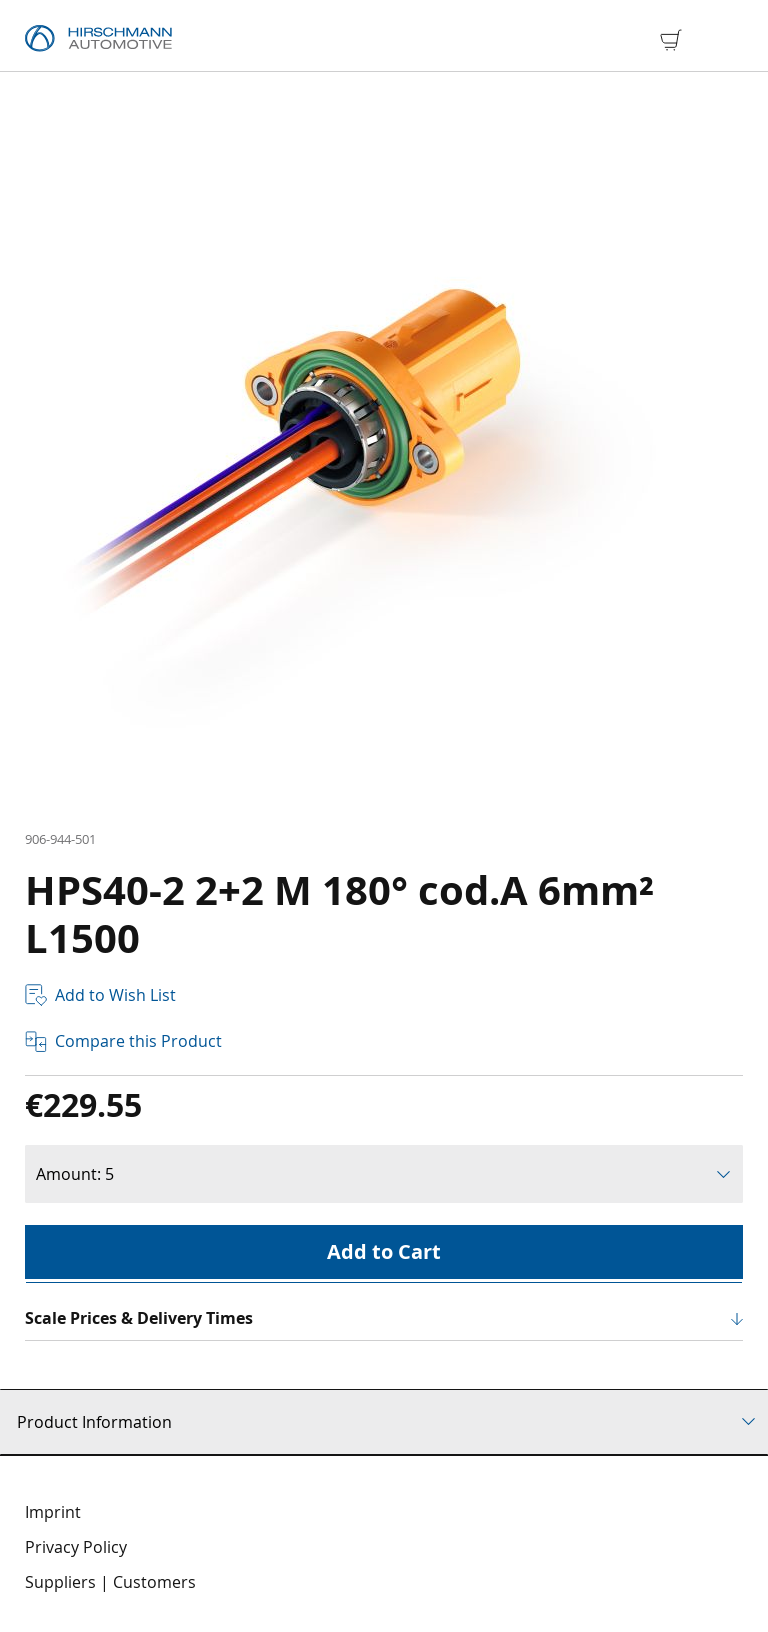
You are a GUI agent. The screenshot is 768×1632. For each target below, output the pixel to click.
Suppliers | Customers (110, 1582)
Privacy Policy (76, 1547)
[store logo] (98, 39)
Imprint (53, 1512)
